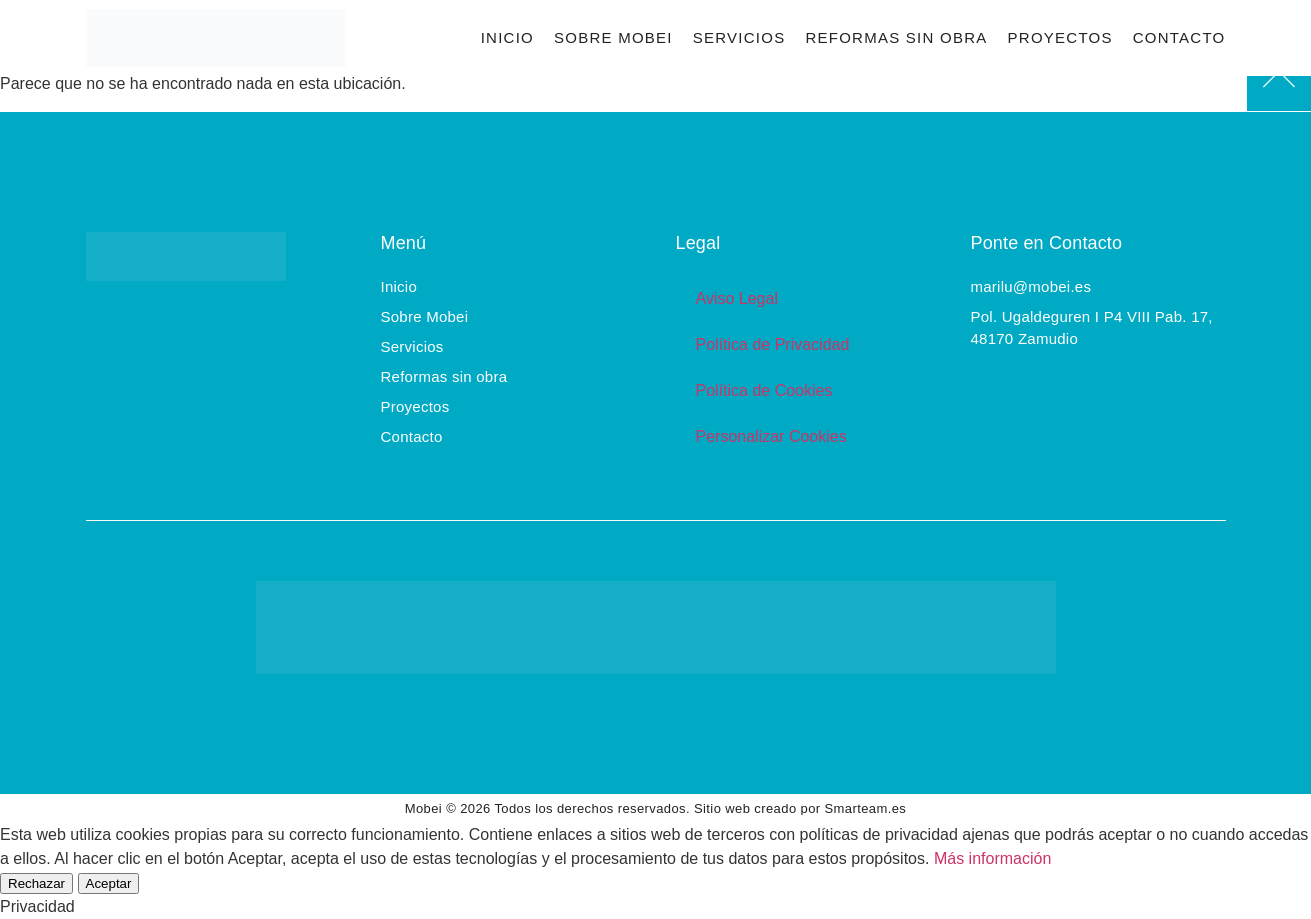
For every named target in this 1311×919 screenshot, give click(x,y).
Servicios (739, 37)
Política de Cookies (764, 390)
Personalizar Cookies (771, 436)
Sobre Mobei (613, 37)
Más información (992, 858)
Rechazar (36, 883)
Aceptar (109, 883)
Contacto (1179, 37)
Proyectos (1060, 37)
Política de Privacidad (773, 344)
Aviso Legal (737, 298)
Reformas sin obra (896, 37)
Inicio (507, 37)
